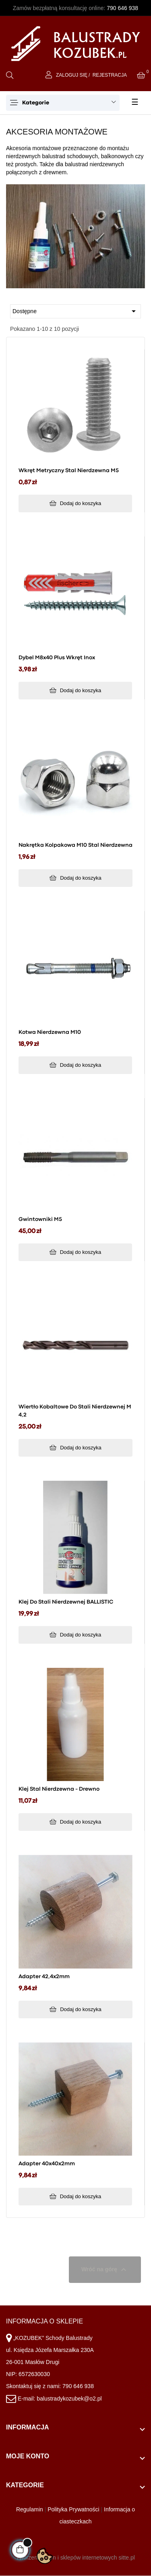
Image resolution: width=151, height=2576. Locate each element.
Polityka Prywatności (73, 2509)
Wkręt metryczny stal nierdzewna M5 (69, 470)
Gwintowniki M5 (40, 1219)
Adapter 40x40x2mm (47, 2163)
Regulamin (29, 2509)
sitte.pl (126, 2557)
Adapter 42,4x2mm (44, 1976)
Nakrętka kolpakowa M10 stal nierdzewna (75, 845)
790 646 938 (122, 8)
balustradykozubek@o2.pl (69, 2398)
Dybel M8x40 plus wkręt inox (57, 657)
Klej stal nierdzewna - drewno (59, 1789)
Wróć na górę (104, 2269)
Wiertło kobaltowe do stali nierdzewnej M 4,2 (75, 1410)
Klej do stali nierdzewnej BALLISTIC (66, 1602)
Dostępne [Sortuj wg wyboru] (75, 311)
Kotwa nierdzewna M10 (50, 1032)
